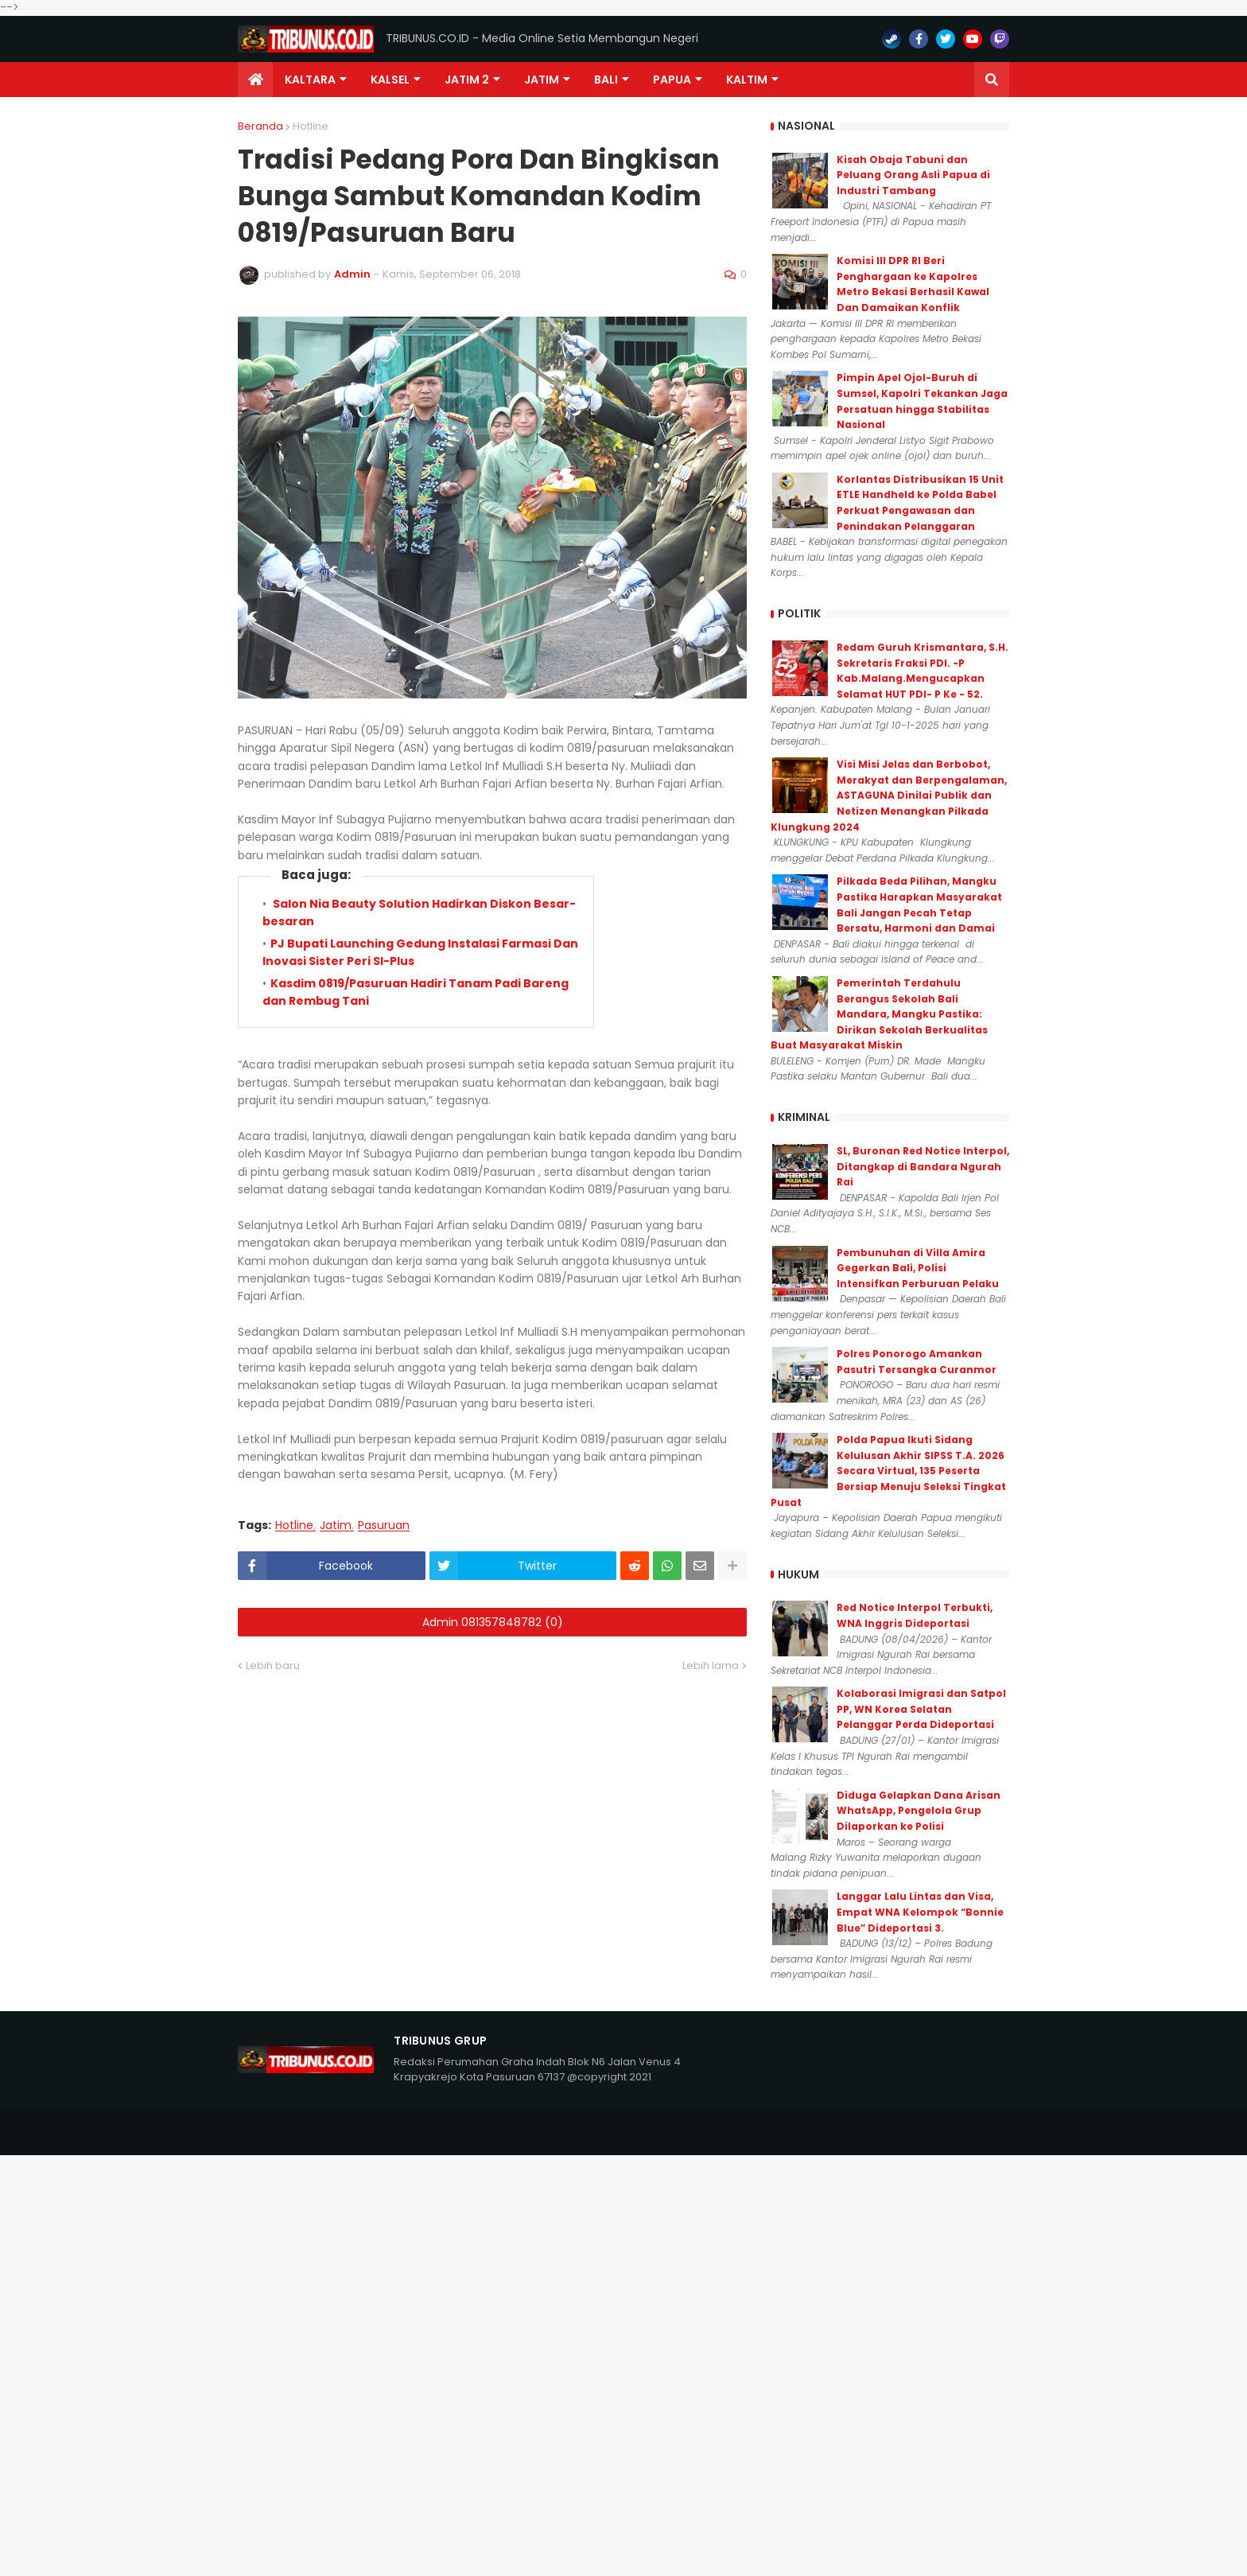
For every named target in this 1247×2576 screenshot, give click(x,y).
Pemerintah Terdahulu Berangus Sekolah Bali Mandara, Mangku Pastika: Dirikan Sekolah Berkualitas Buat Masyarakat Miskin (879, 1014)
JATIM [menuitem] (541, 80)
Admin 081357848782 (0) (492, 1622)
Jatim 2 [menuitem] (467, 80)
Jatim (336, 1525)
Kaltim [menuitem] (746, 80)
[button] (991, 79)
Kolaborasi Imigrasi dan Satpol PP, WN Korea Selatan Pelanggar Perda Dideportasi (921, 1709)
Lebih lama (710, 1665)
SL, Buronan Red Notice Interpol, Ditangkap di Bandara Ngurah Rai (923, 1166)
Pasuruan (384, 1525)
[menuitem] (255, 79)
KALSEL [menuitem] (390, 80)
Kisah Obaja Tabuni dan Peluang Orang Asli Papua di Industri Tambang (913, 175)
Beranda (260, 126)
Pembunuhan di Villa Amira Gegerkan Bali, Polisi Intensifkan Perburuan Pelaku (918, 1268)
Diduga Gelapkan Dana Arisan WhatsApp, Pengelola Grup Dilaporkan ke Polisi (918, 1810)
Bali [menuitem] (606, 80)
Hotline (310, 126)
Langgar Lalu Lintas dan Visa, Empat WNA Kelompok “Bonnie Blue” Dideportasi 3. (920, 1911)
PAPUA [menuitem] (672, 80)
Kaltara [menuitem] (310, 80)
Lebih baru (273, 1665)
